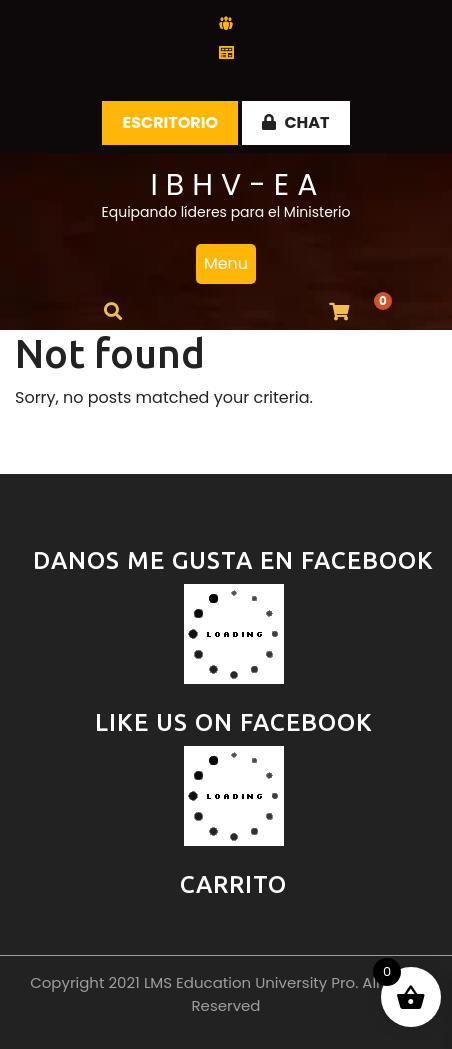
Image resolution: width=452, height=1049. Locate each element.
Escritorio (170, 122)
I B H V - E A (233, 185)
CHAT (295, 122)
